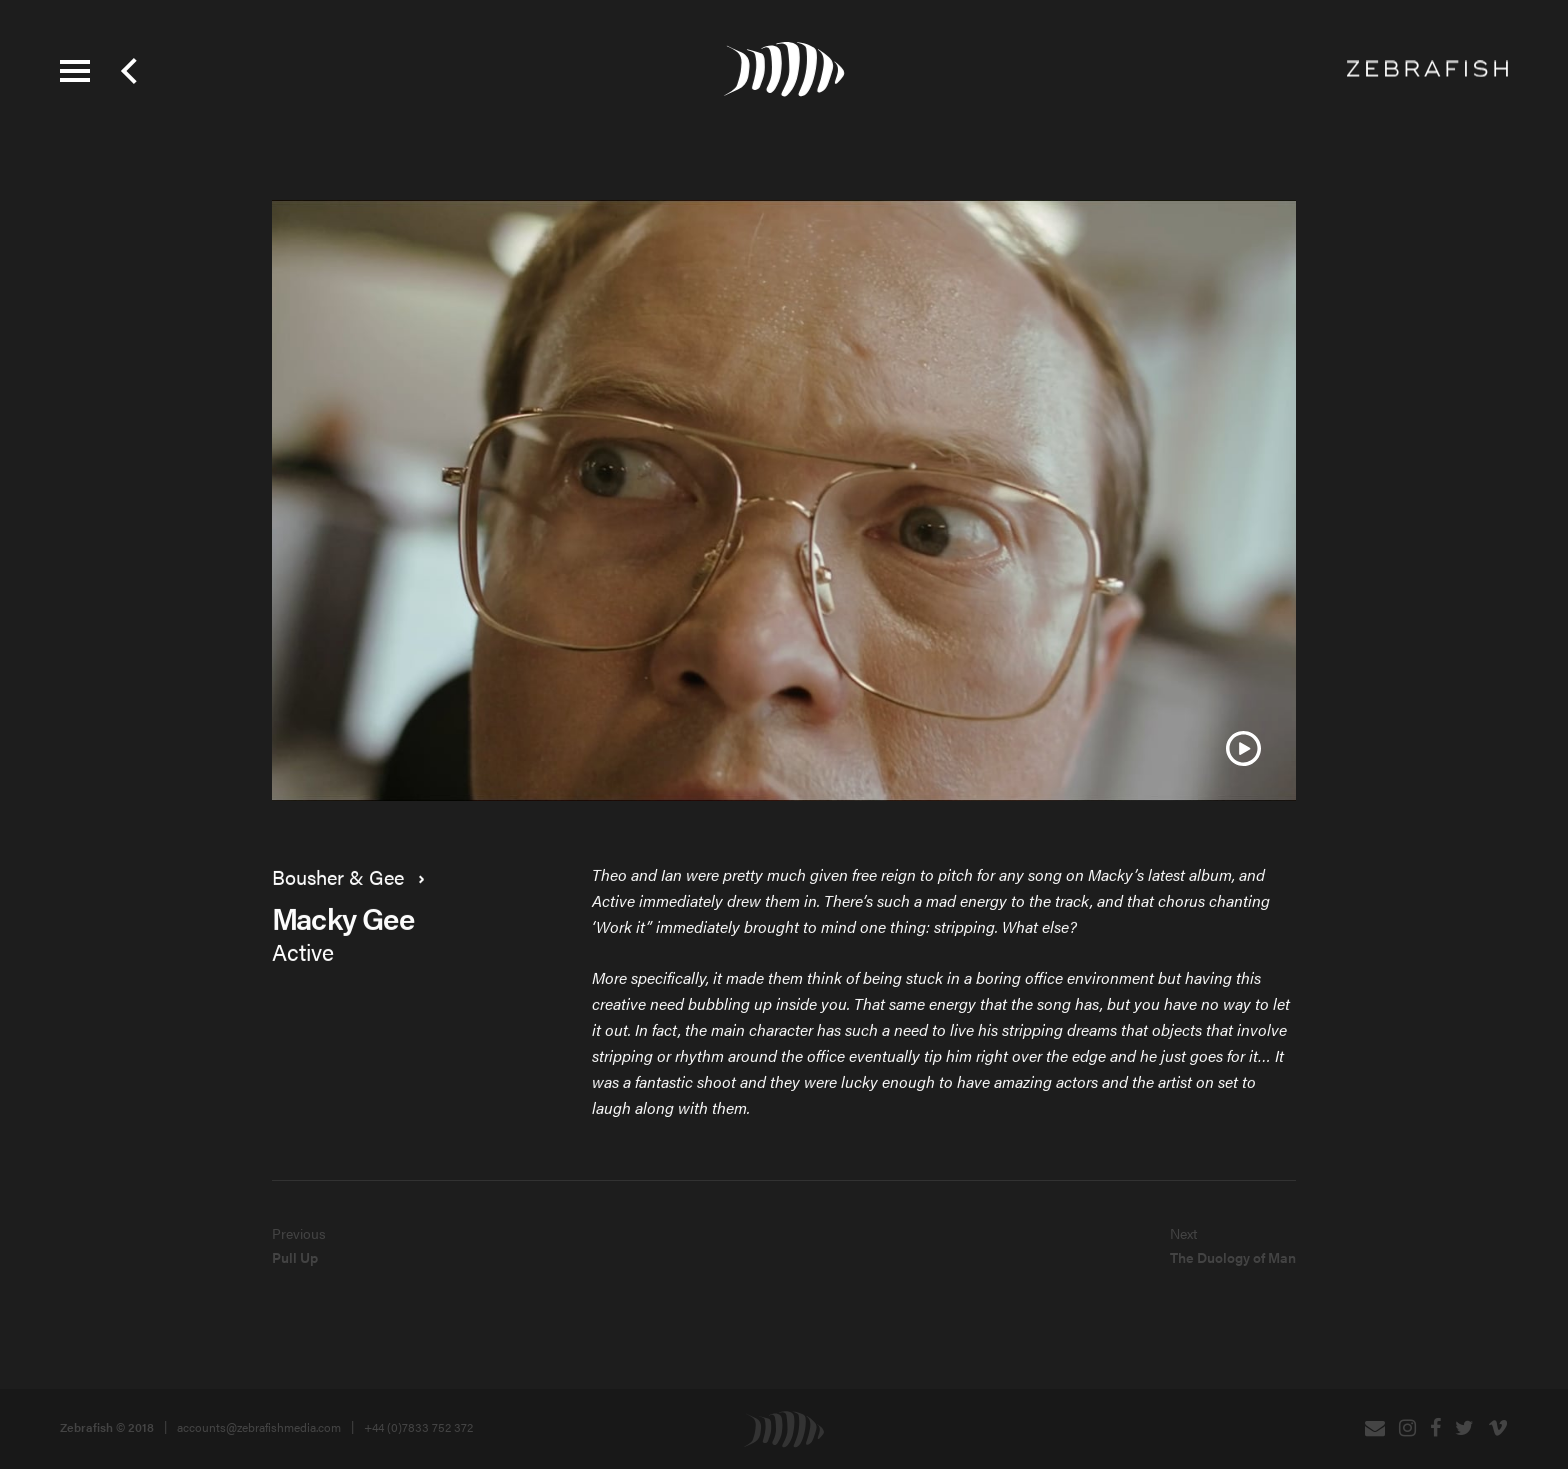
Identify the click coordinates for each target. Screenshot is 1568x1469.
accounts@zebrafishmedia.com (259, 1427)
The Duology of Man (1233, 1257)
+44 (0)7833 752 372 (418, 1427)
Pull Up (295, 1257)
